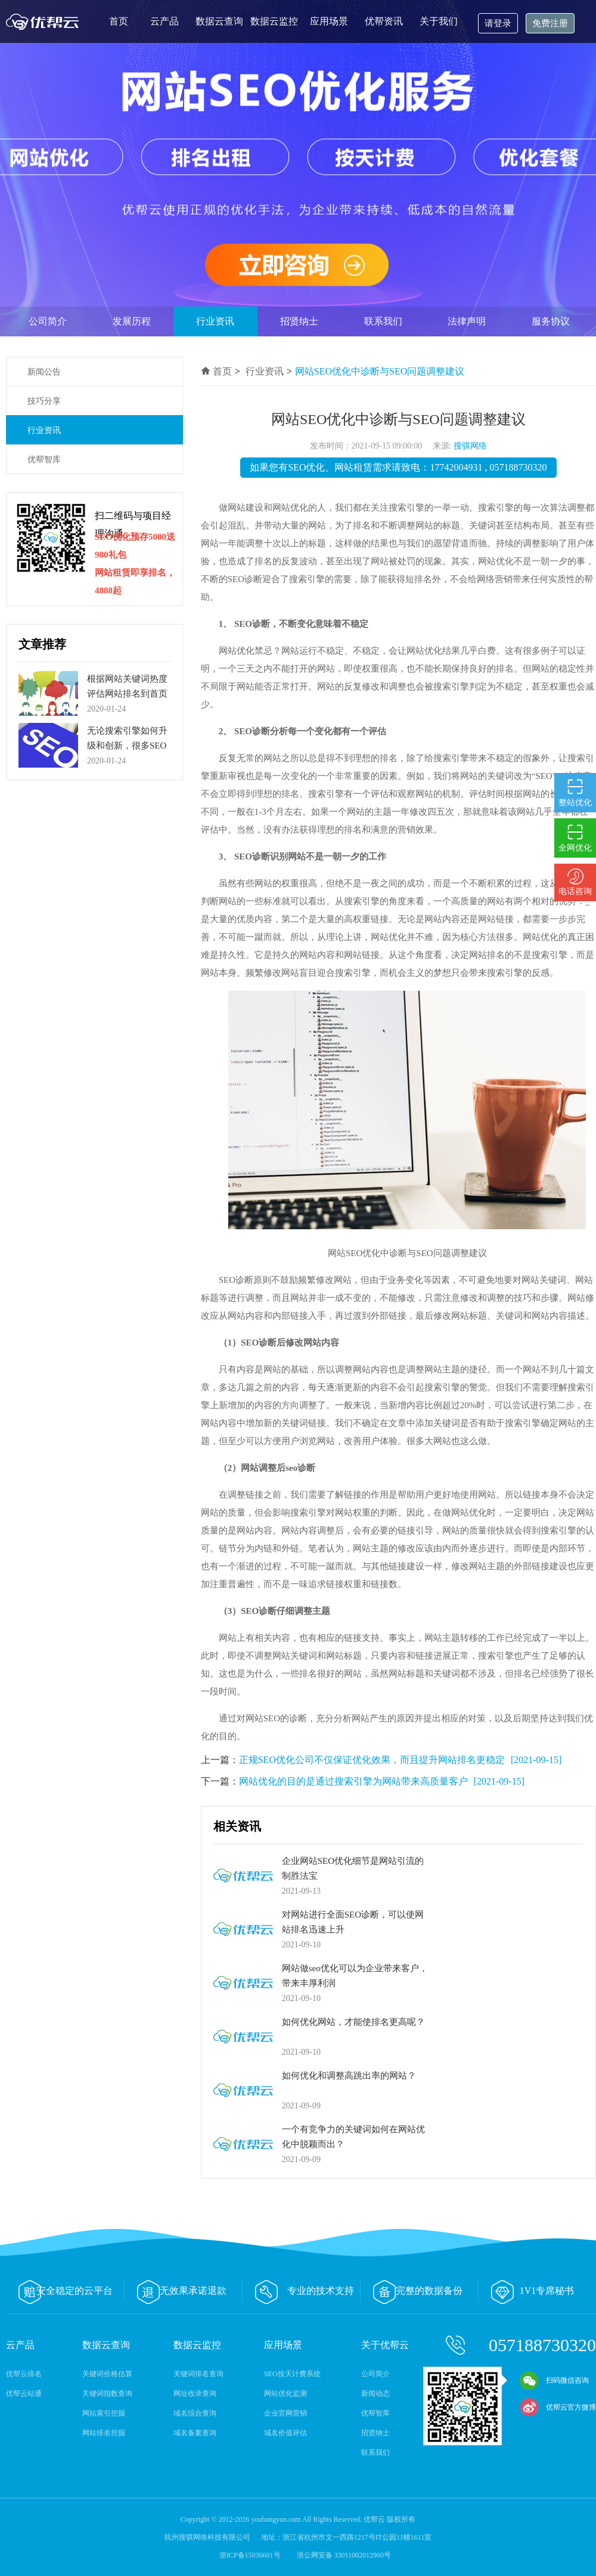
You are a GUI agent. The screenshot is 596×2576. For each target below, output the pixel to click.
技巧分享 (44, 401)
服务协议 (551, 321)
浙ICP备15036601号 (251, 2555)
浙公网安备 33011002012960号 (344, 2555)
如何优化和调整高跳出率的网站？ (349, 2075)
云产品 (164, 21)
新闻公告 (44, 371)
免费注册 (550, 23)
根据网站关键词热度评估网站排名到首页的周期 (127, 693)
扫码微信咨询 (554, 2380)
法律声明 (467, 321)
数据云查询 (219, 21)
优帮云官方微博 (558, 2407)
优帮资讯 (384, 21)
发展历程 (132, 321)
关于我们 (439, 21)
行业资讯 (215, 321)
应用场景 (329, 21)
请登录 (498, 23)
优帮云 (44, 21)
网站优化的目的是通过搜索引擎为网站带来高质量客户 (353, 1781)
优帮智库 (44, 459)
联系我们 (383, 321)
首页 (118, 21)
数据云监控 (274, 21)
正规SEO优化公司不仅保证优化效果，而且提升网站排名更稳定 (372, 1760)
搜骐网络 (470, 445)
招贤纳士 (299, 321)
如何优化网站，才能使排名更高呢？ (353, 2022)
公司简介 (48, 321)
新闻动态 (375, 2393)
